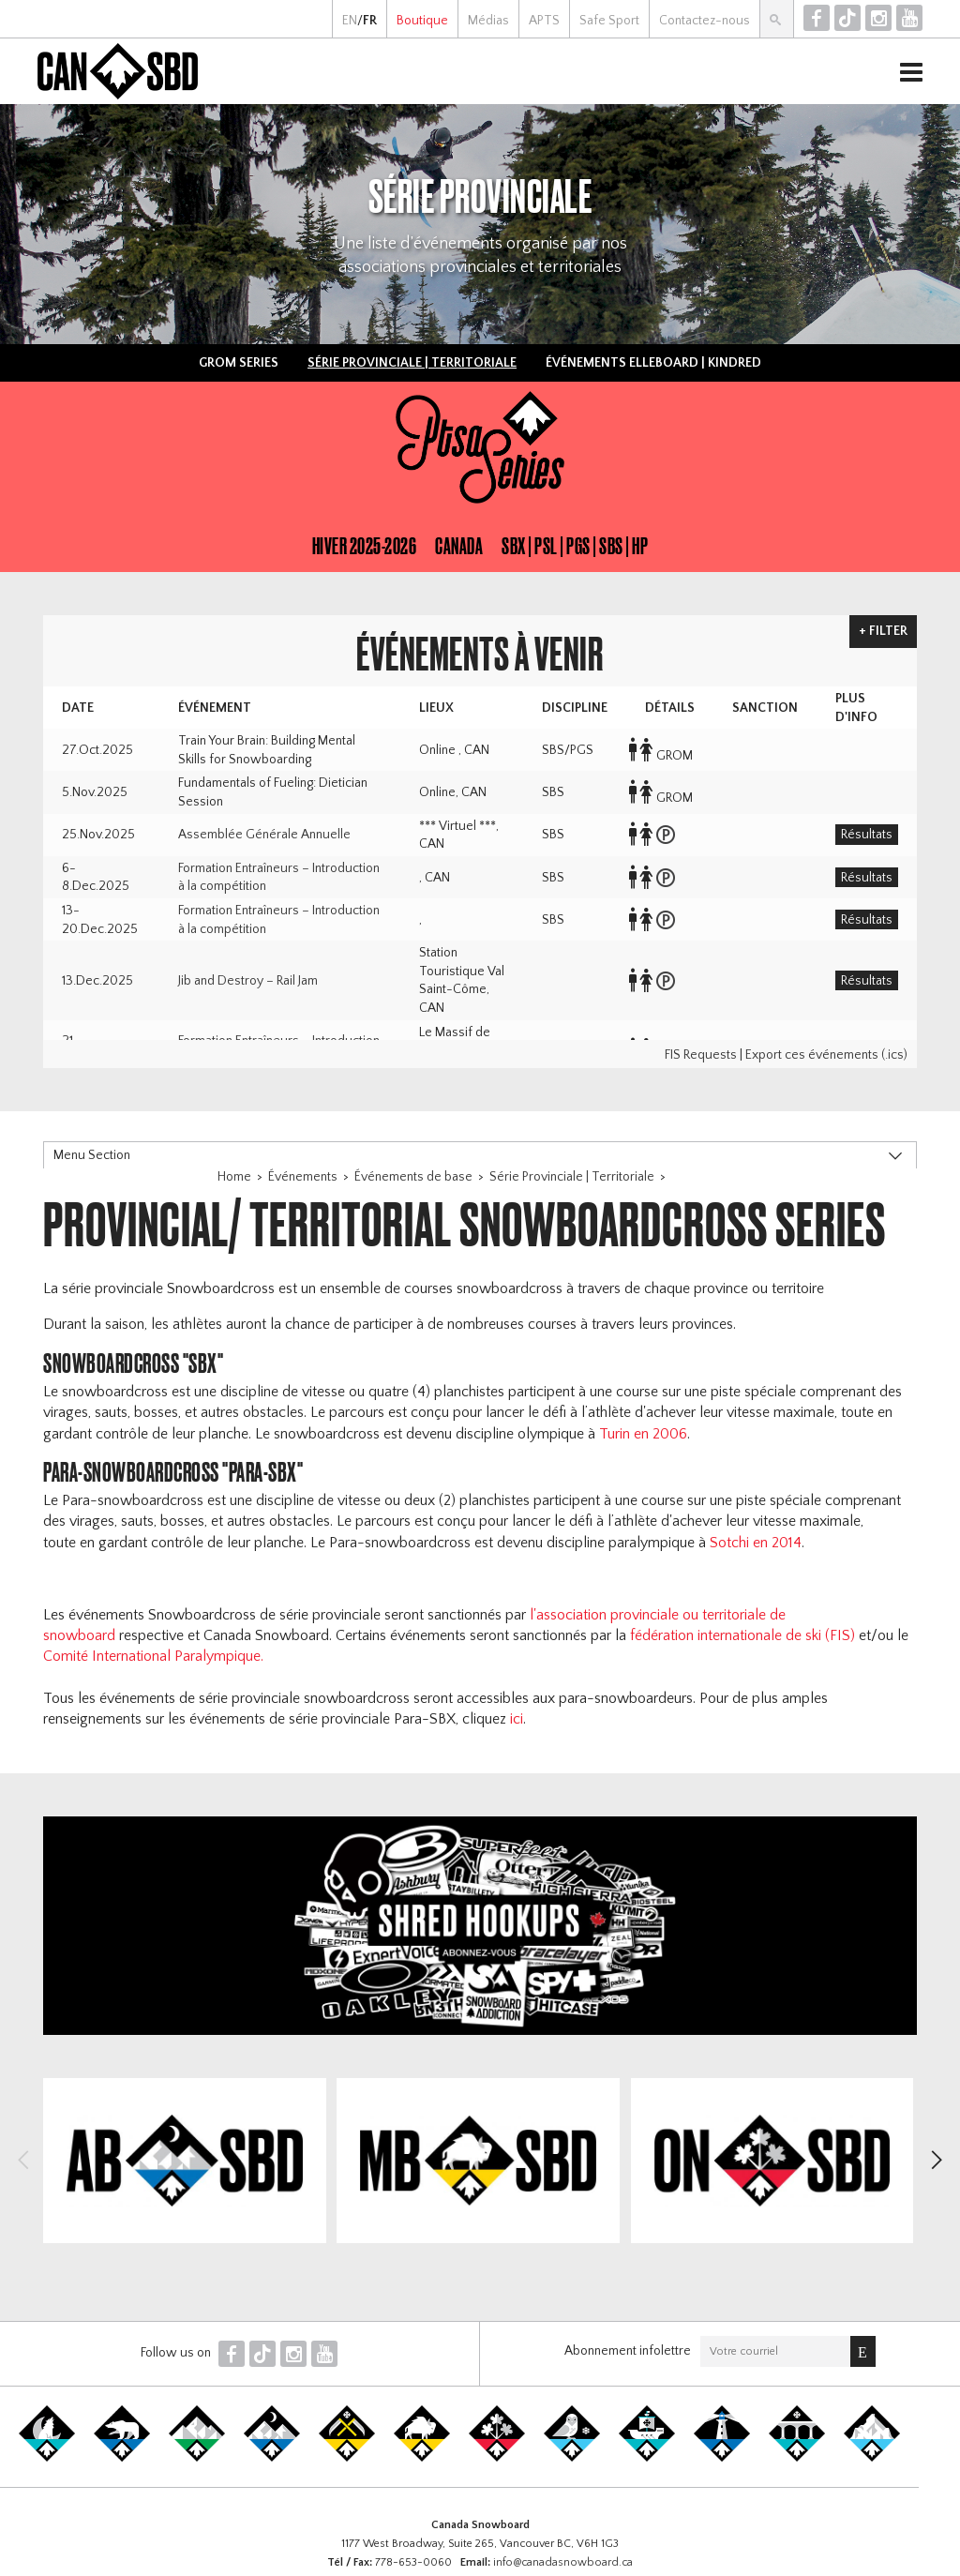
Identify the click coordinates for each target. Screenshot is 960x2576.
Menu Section (91, 1155)
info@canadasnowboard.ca (563, 2562)
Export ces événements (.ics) (826, 1054)
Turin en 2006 (643, 1433)
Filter (888, 631)
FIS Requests (701, 1054)
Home (234, 1176)
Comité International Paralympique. (153, 1656)
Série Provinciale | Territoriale (571, 1176)
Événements (303, 1176)
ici (516, 1718)
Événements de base (413, 1176)
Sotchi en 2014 (756, 1542)
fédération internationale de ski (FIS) (742, 1635)
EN (349, 20)
